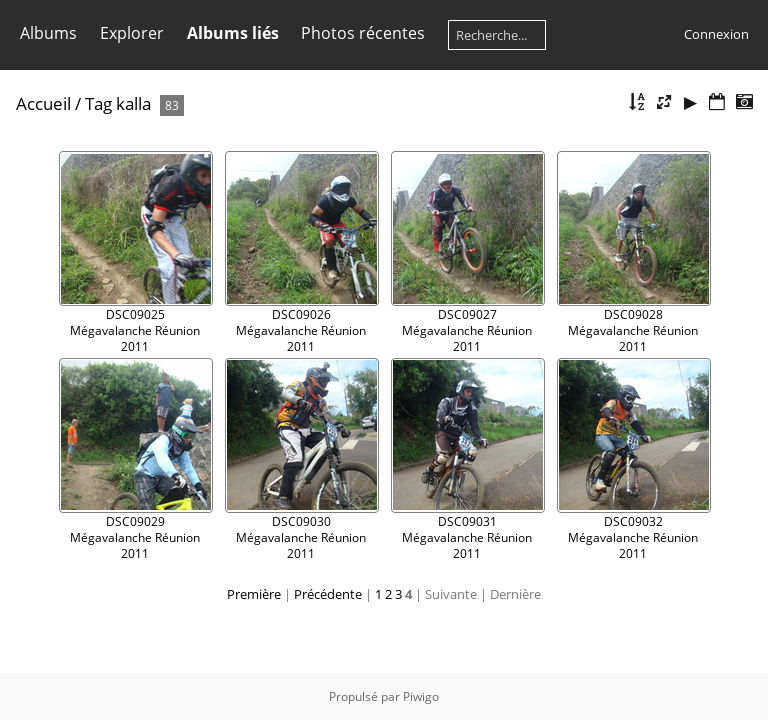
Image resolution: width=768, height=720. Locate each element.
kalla (133, 103)
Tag (98, 103)
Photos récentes (363, 33)
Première (254, 594)
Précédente (328, 594)
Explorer (132, 33)
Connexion (716, 34)
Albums (48, 33)
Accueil (43, 103)
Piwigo (421, 696)
